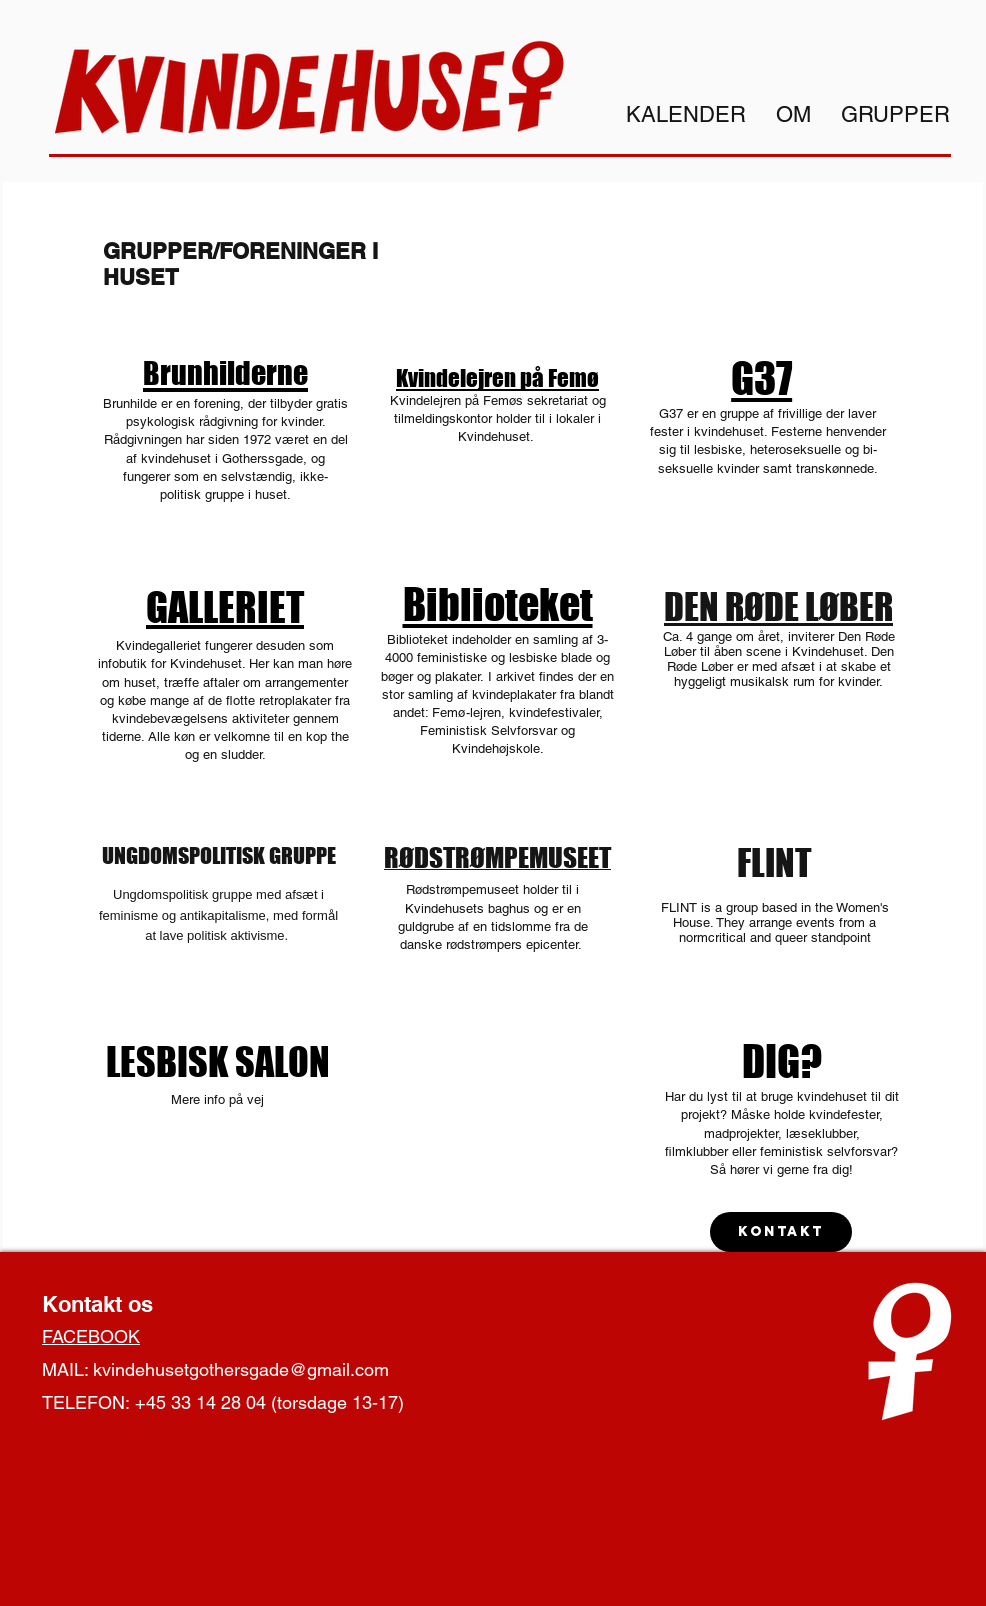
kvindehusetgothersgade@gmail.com (241, 1369)
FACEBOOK (91, 1336)
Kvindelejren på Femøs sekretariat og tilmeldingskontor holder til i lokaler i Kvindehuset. (498, 418)
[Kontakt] (781, 1232)
